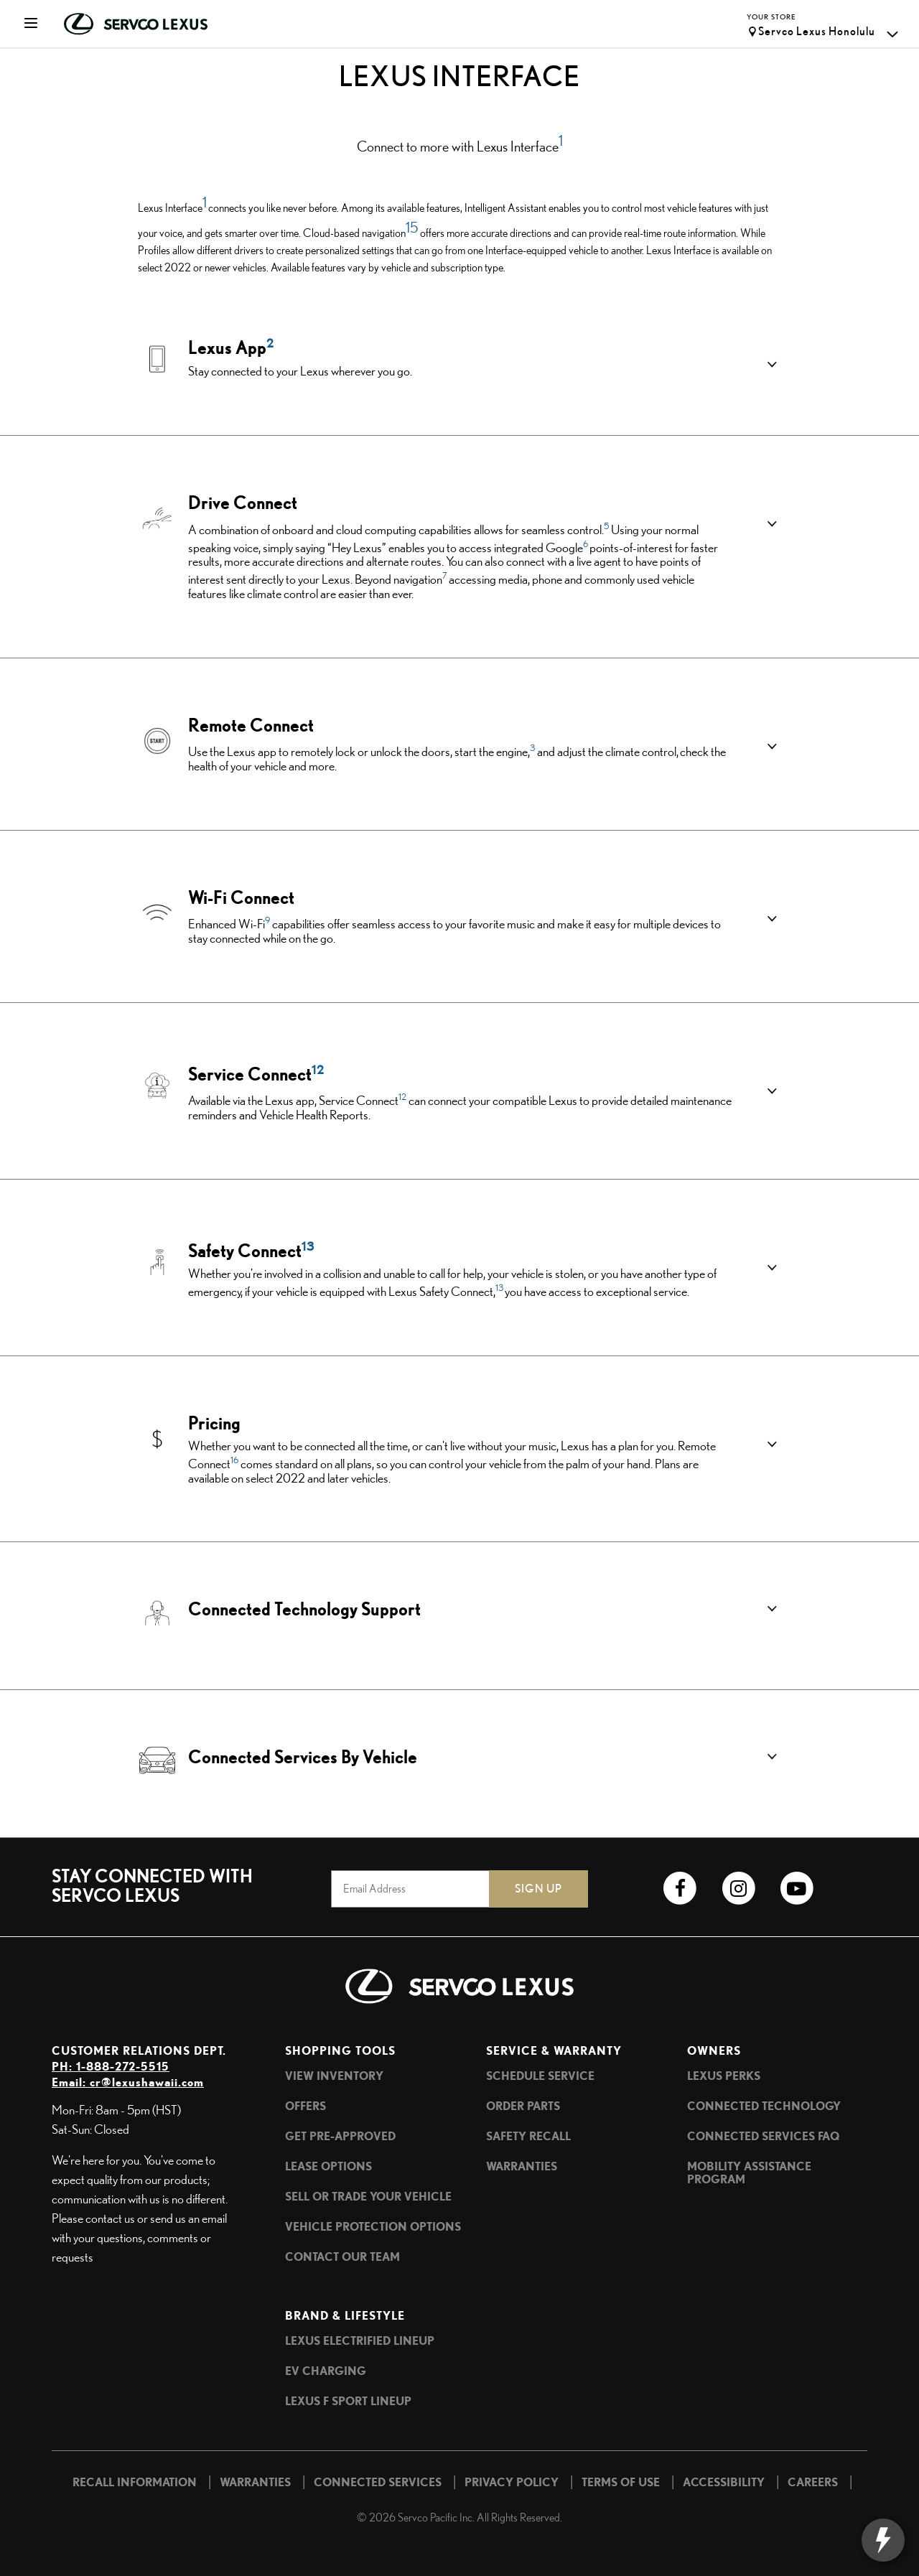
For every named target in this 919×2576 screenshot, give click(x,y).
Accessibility (724, 2482)
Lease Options (328, 2166)
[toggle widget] (888, 2540)
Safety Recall (528, 2136)
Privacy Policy (512, 2482)
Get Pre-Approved (340, 2136)
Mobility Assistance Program (749, 2172)
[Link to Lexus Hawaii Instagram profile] (738, 1889)
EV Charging (325, 2370)
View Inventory (334, 2075)
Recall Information (135, 2482)
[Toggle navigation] (23, 24)
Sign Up (538, 1888)
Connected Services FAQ (763, 2136)
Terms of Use (621, 2482)
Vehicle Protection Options (373, 2226)
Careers (813, 2482)
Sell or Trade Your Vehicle (368, 2196)
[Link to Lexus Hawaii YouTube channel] (796, 1889)
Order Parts (523, 2106)
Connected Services (378, 2482)
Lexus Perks (723, 2075)
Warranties (521, 2166)
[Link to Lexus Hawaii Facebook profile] (680, 1889)
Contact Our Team (342, 2256)
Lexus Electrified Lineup (359, 2340)
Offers (305, 2106)
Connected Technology (764, 2106)
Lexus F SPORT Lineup (348, 2401)
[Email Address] (410, 1889)
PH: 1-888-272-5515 (110, 2066)
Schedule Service (540, 2075)
